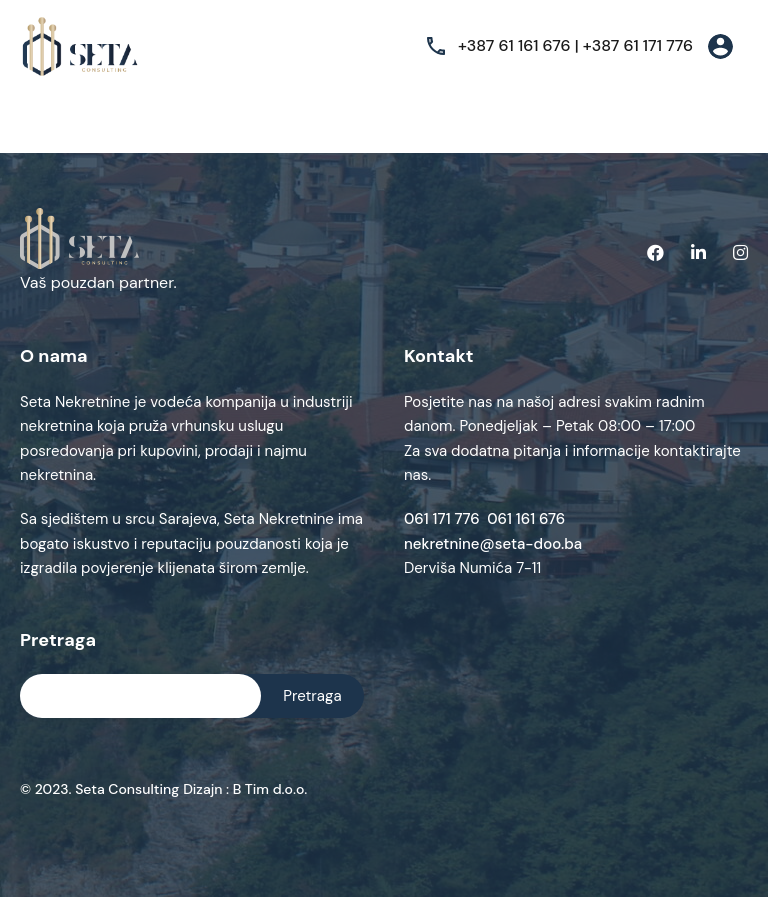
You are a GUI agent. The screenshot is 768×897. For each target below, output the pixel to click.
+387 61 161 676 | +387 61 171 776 (575, 45)
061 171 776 (445, 519)
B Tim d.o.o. (268, 789)
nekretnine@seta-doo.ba (493, 544)
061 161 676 (526, 519)
